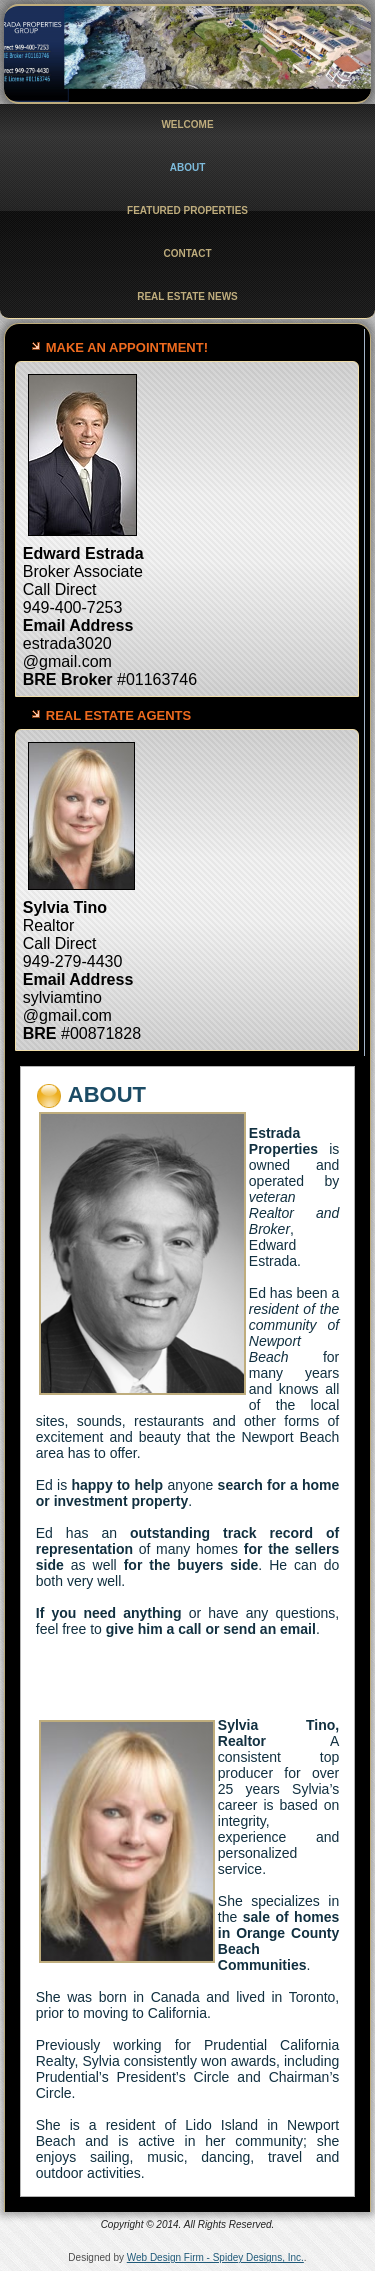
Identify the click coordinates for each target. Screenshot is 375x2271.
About (188, 167)
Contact (187, 253)
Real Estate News (187, 296)
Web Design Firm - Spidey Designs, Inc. (215, 2257)
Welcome (187, 124)
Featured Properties (187, 210)
